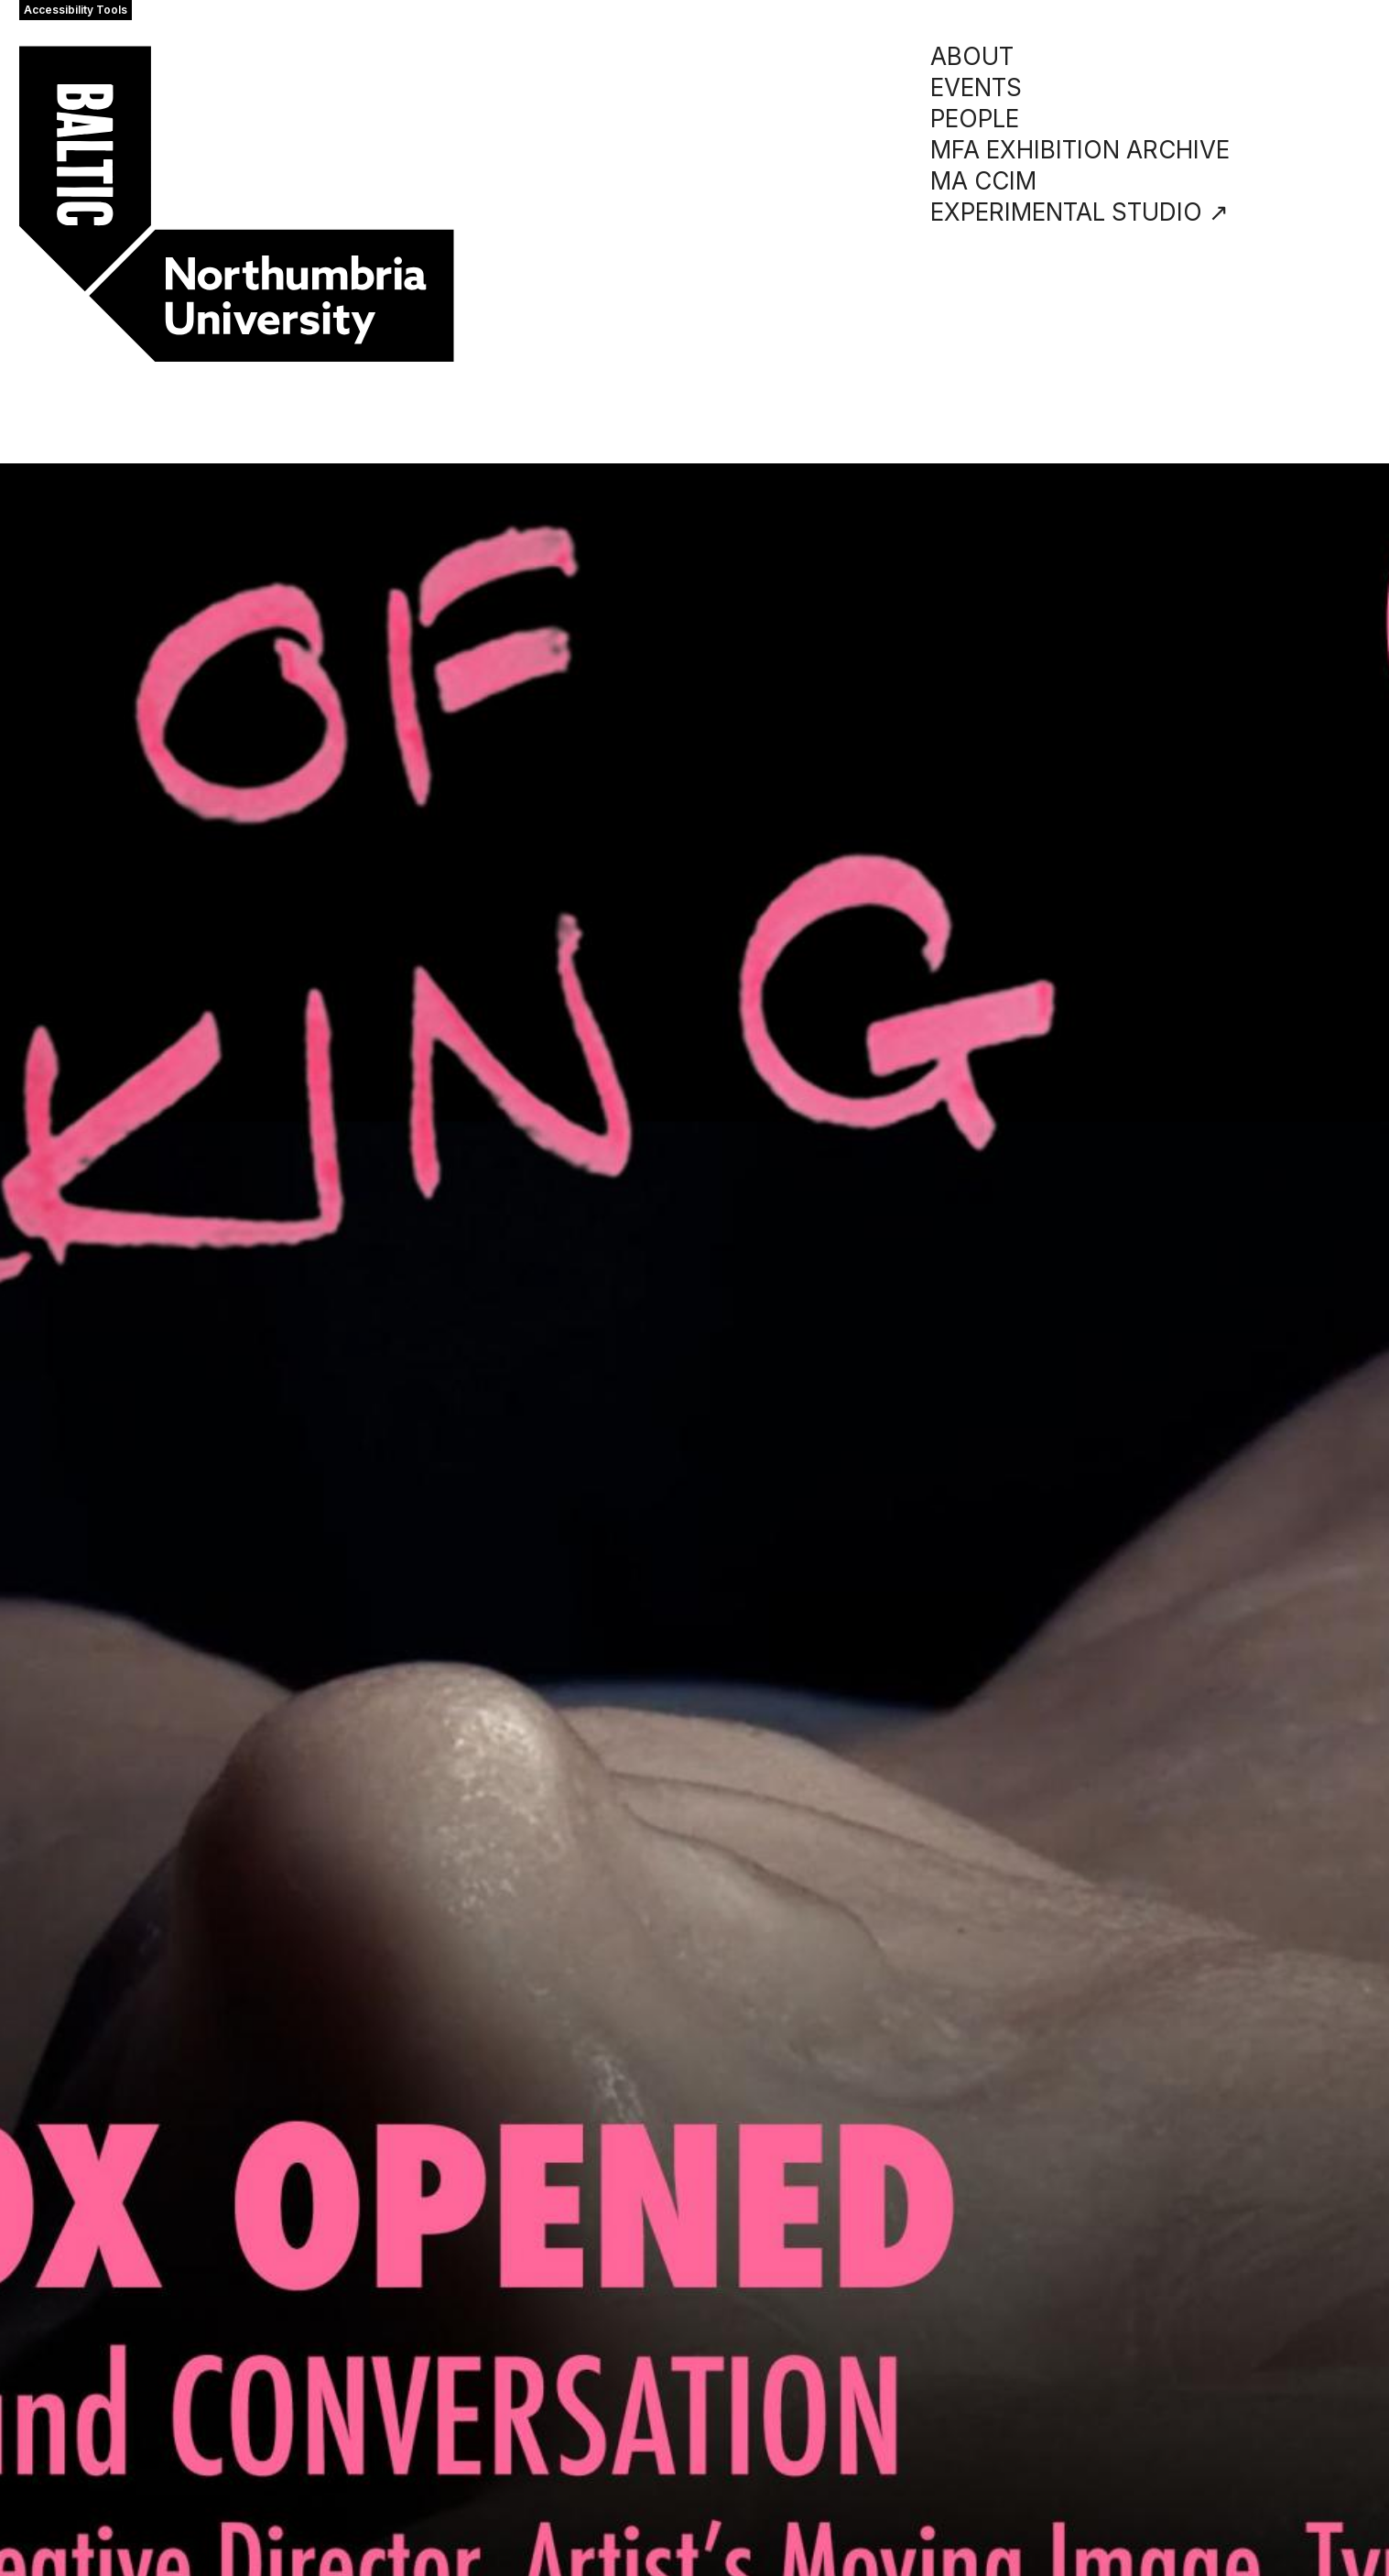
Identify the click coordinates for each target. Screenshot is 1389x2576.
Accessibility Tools (75, 9)
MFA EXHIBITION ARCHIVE (1080, 150)
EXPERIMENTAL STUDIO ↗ (1079, 212)
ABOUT (972, 56)
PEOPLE (974, 118)
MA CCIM (983, 181)
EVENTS (976, 87)
